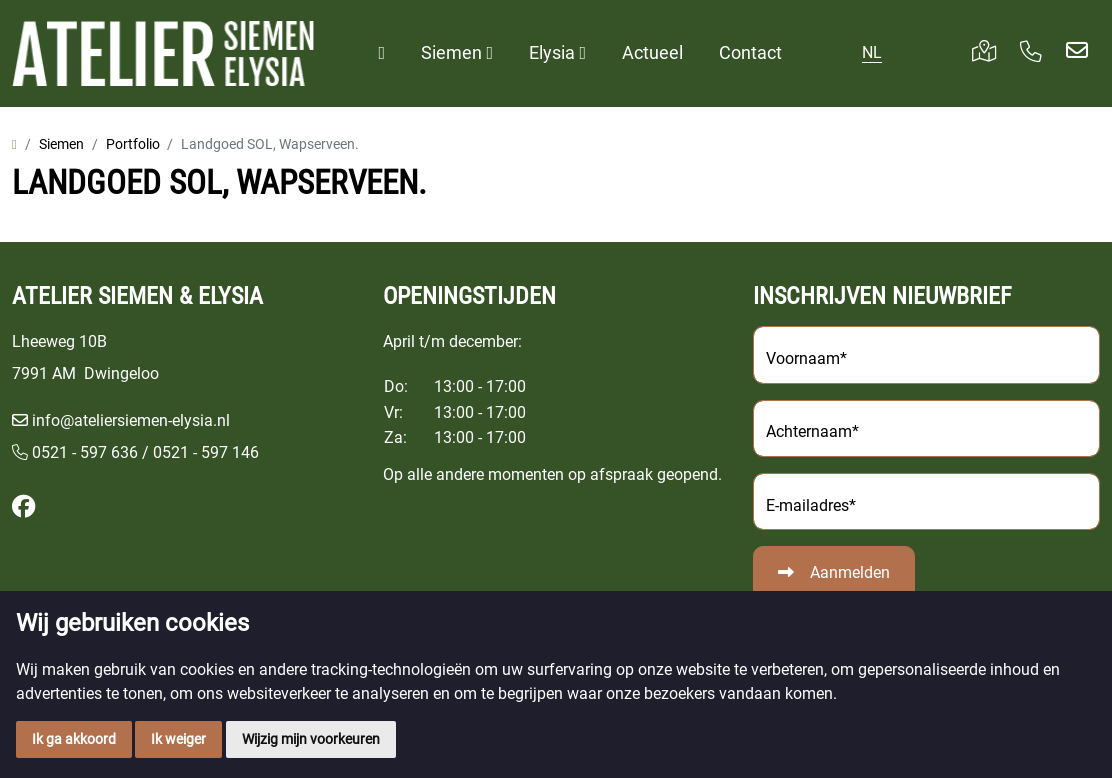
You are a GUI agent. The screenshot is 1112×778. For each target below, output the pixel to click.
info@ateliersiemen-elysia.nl (131, 420)
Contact (750, 52)
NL (872, 52)
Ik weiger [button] (178, 739)
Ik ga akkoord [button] (74, 739)
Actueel (652, 52)
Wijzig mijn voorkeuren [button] (311, 739)
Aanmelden (850, 572)
